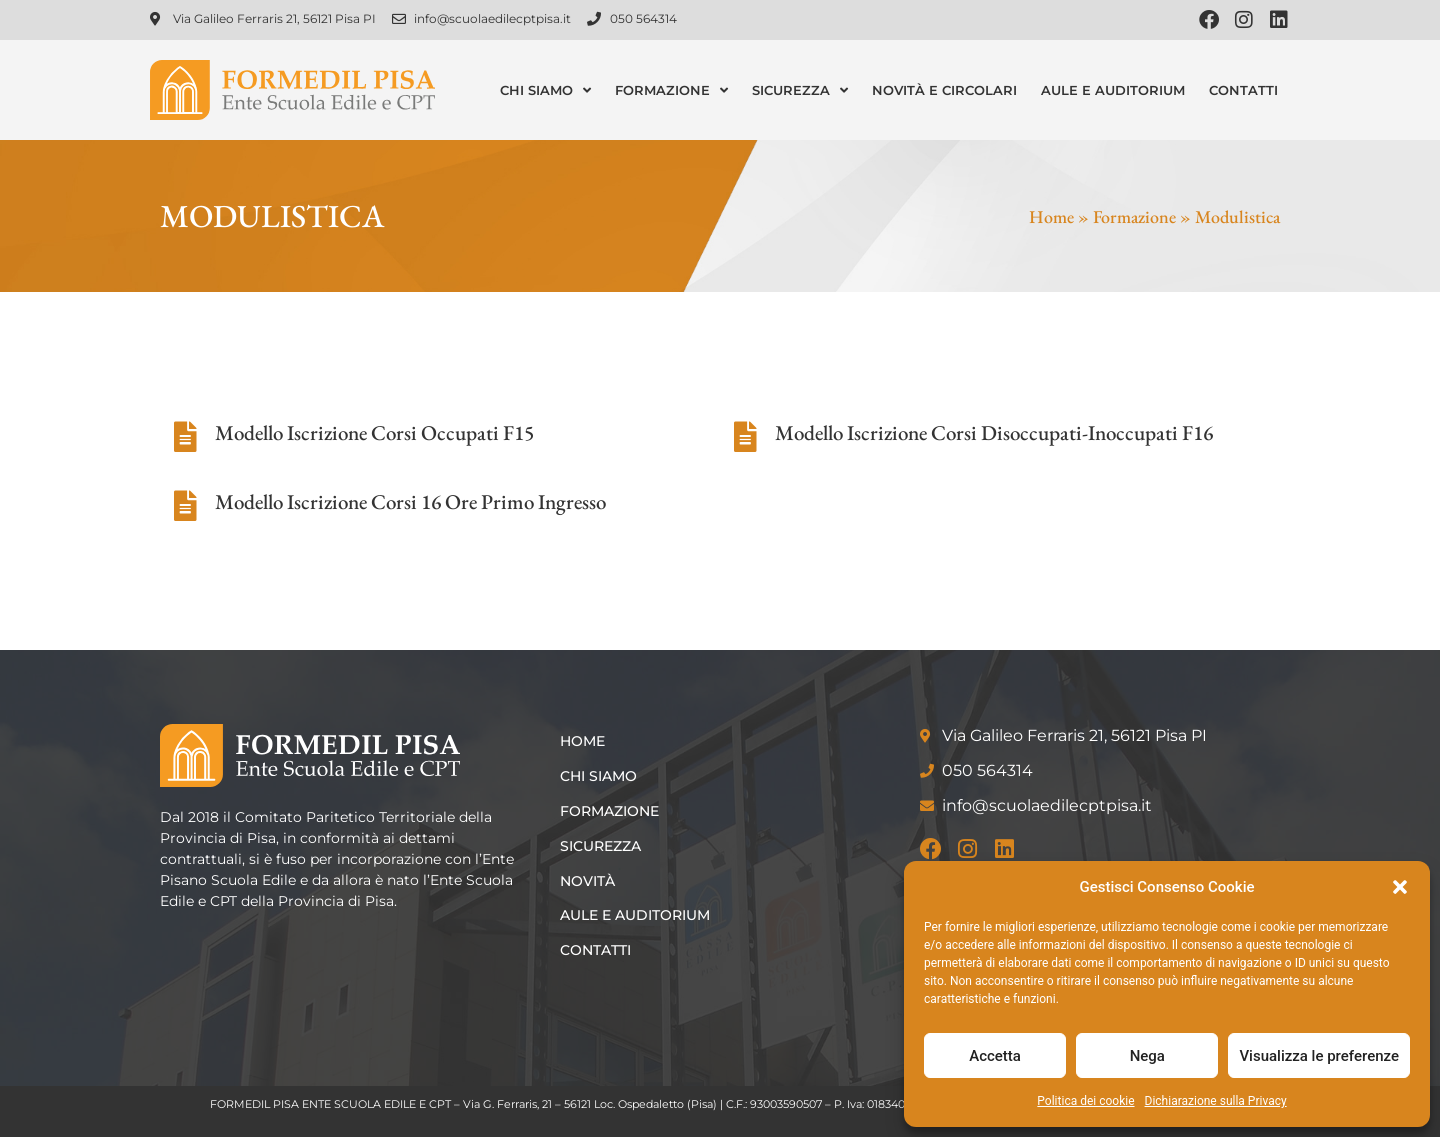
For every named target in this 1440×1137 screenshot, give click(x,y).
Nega (1147, 1056)
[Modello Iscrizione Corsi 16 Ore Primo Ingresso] (185, 506)
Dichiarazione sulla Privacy (1216, 1101)
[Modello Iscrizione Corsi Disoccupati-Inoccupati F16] (745, 437)
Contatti (1243, 90)
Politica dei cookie (1085, 1101)
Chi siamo (545, 90)
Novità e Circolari (944, 90)
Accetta (995, 1056)
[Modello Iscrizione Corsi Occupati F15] (185, 437)
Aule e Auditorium (1113, 90)
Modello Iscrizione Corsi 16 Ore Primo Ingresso (410, 501)
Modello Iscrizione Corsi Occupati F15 (374, 432)
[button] (1400, 887)
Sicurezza (800, 90)
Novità (587, 881)
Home (1051, 216)
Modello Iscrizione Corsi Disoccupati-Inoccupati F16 (994, 432)
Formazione (671, 90)
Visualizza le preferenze (1319, 1056)
